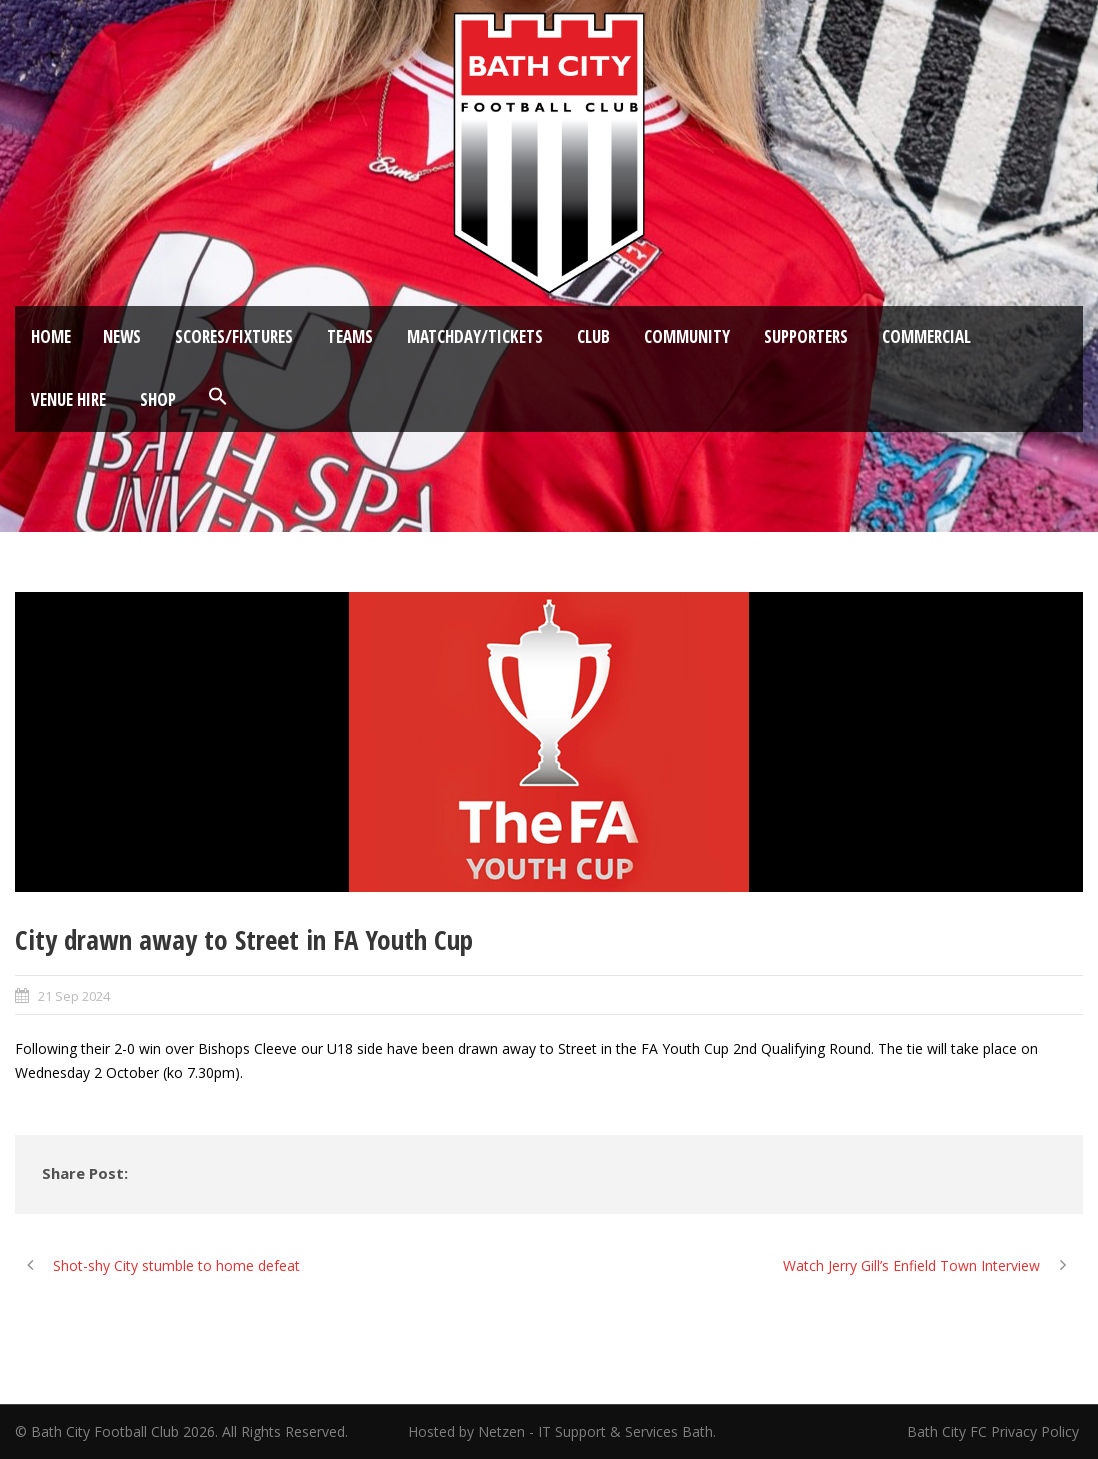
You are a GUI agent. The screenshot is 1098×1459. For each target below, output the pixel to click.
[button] (218, 397)
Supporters (806, 336)
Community (687, 336)
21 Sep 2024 (74, 996)
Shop (158, 399)
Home (51, 336)
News (122, 336)
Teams (350, 336)
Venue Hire (68, 399)
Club (593, 336)
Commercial (926, 336)
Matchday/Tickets (475, 336)
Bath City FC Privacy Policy (995, 1431)
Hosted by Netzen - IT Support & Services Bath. (562, 1431)
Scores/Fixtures (234, 336)
